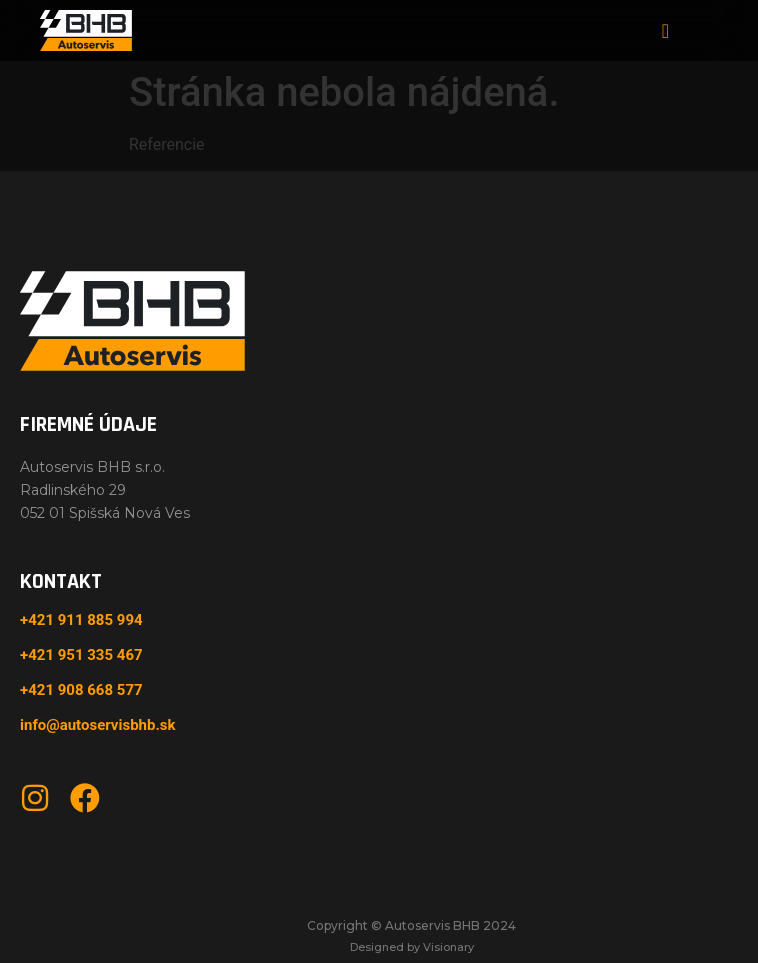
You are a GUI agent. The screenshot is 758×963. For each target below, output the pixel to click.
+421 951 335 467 (81, 655)
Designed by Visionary (412, 947)
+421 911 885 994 (81, 620)
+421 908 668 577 (81, 690)
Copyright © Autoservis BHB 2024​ (411, 925)
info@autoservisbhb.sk (97, 725)
